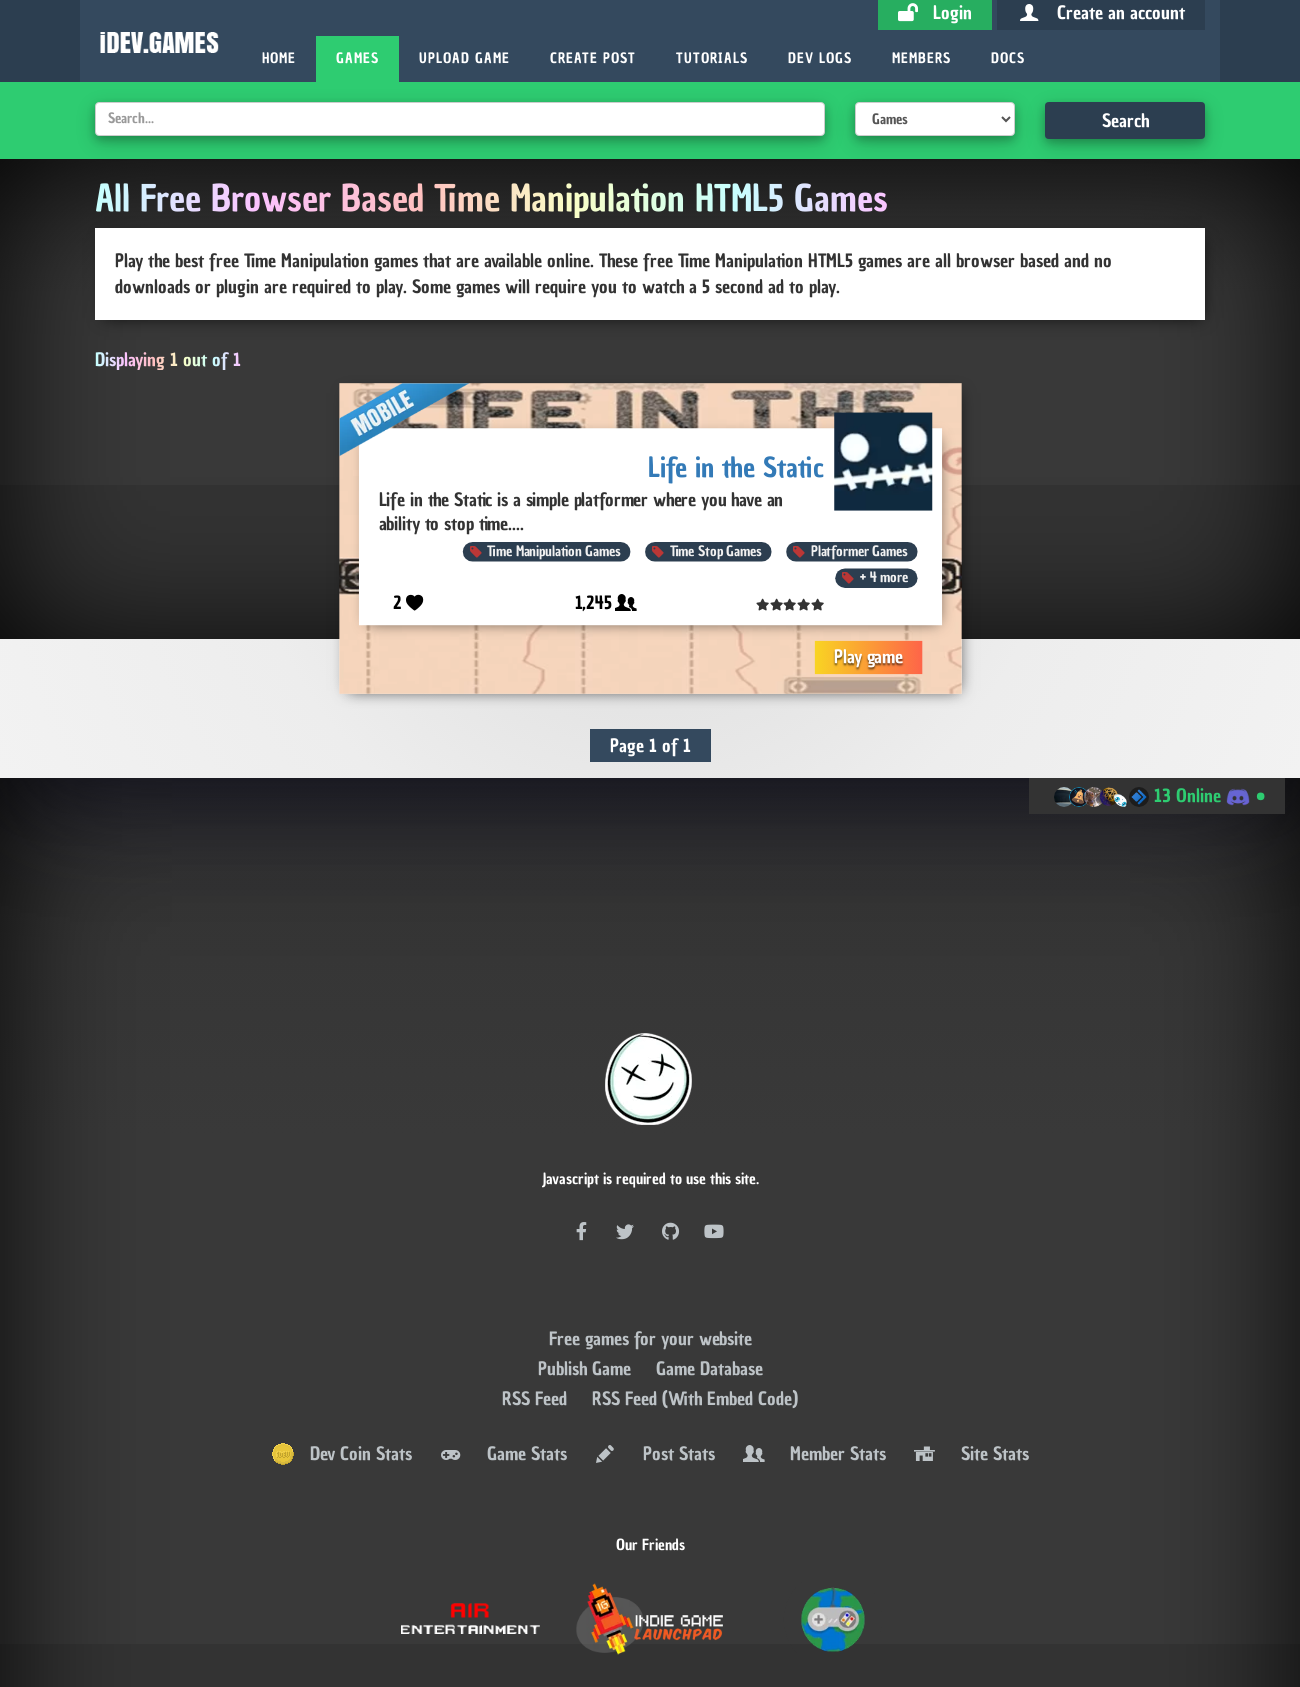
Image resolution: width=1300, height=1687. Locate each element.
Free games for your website (650, 1235)
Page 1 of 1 (650, 745)
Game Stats (502, 1350)
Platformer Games (858, 551)
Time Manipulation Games (553, 551)
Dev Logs (820, 58)
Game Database (709, 1265)
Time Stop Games (715, 551)
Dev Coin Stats (341, 1350)
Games (357, 58)
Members (921, 58)
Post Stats (653, 1350)
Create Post (593, 58)
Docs (1008, 58)
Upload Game (464, 58)
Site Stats (970, 1350)
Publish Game (587, 1265)
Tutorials (712, 58)
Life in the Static (736, 466)
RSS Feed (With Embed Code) (695, 1295)
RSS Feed (537, 1295)
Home (279, 58)
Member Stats (813, 1350)
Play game (868, 656)
